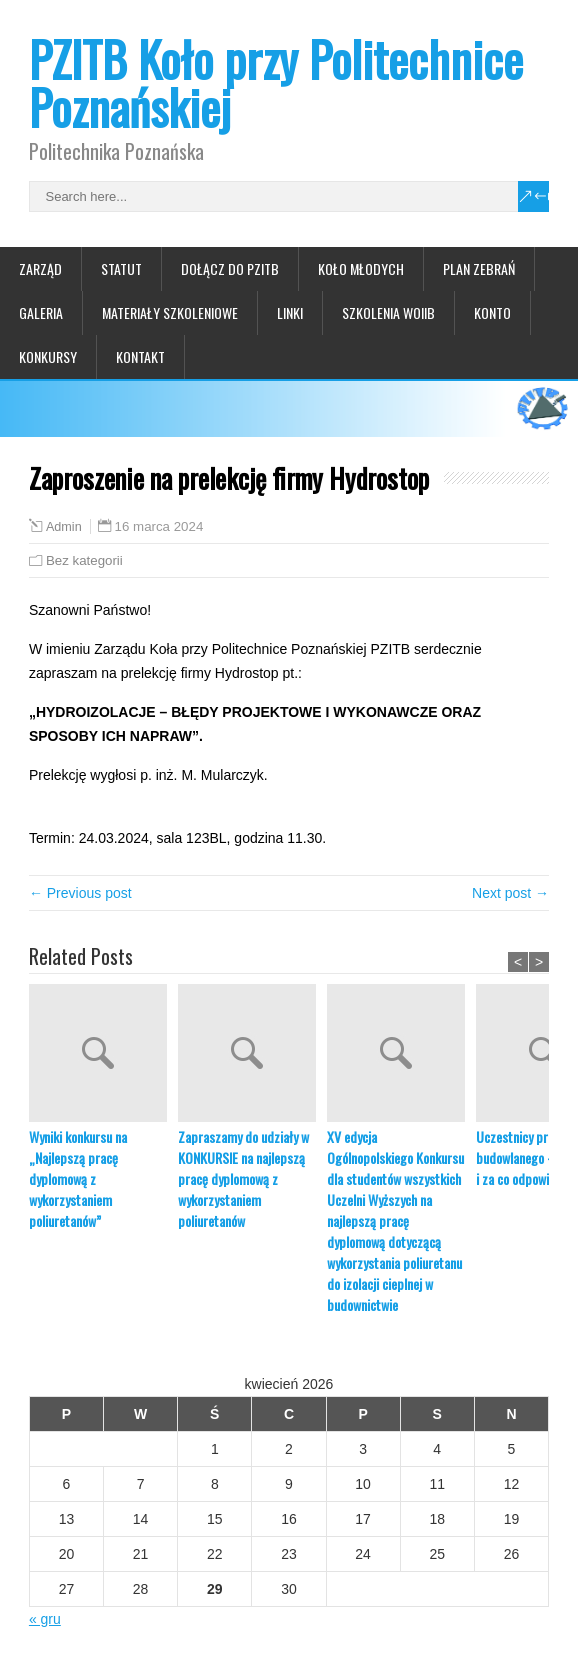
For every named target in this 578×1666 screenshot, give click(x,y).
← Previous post (80, 893)
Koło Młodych (361, 268)
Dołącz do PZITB (230, 268)
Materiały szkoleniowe (170, 312)
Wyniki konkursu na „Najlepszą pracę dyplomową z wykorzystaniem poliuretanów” (78, 1178)
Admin (64, 527)
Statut (121, 268)
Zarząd (40, 268)
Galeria (41, 312)
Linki (290, 312)
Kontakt (140, 356)
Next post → (510, 893)
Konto (492, 312)
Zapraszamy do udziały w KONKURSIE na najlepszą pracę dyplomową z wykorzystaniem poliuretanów (243, 1178)
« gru (45, 1619)
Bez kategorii (84, 560)
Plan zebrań (479, 268)
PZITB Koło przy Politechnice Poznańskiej (276, 82)
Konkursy (48, 356)
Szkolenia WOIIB (388, 312)
